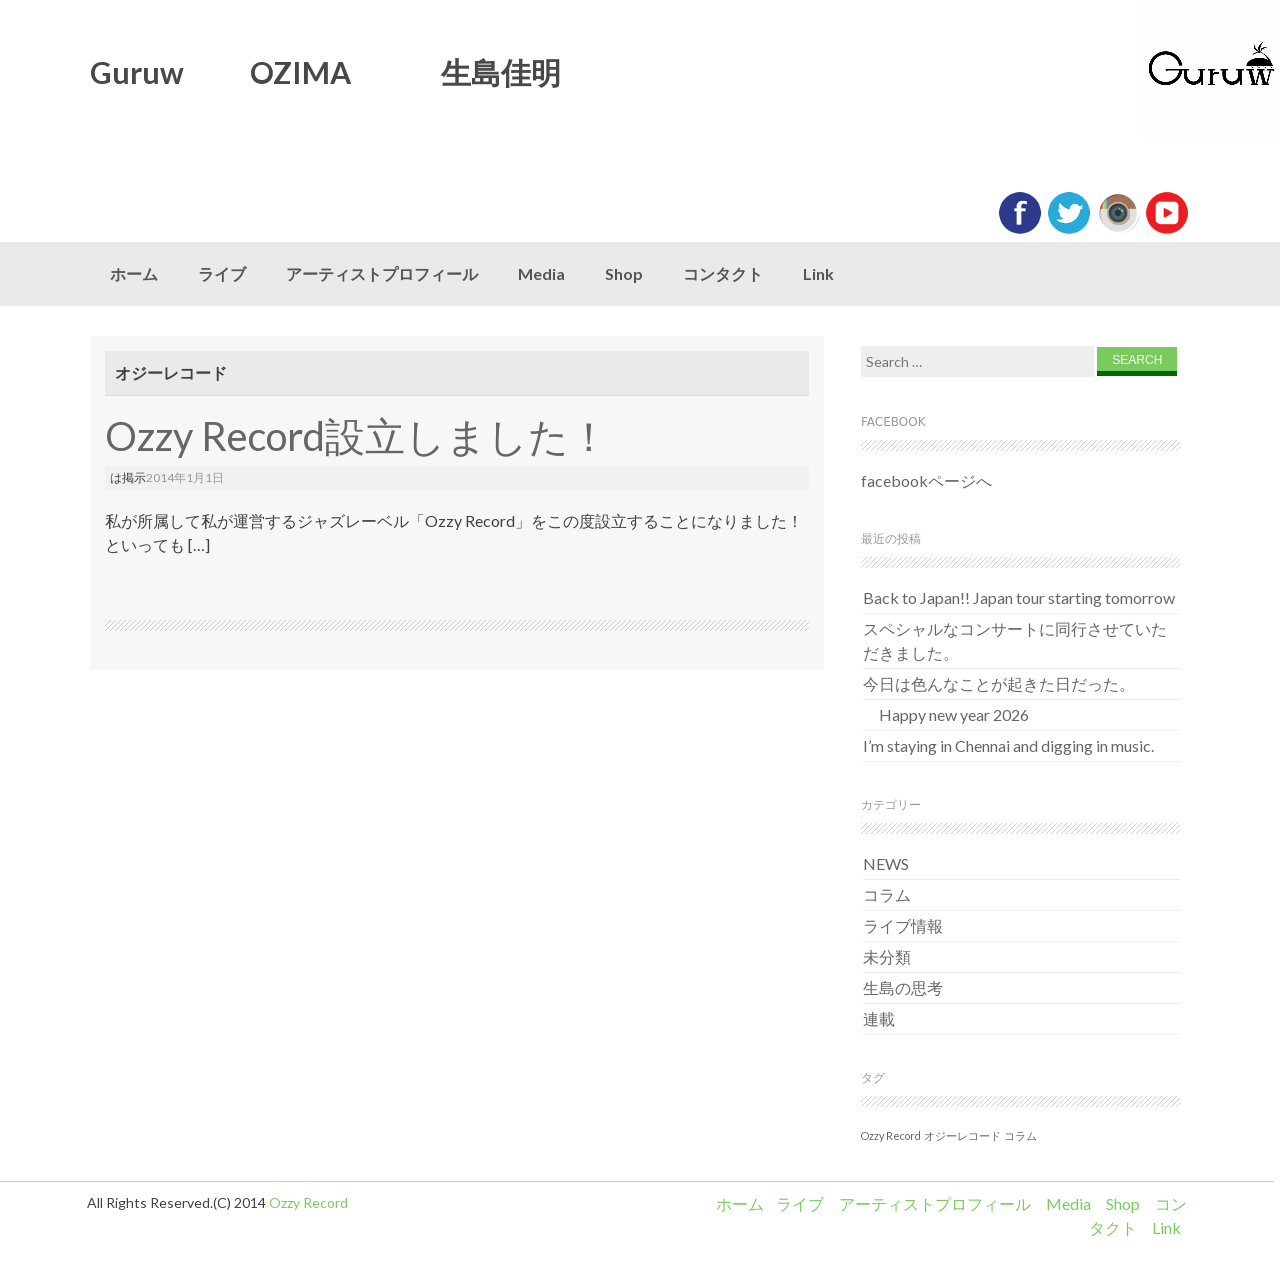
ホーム (134, 273)
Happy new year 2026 (946, 714)
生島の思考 (903, 987)
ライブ (222, 273)
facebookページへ (926, 480)
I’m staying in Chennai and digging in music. (1008, 745)
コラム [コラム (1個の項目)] (1020, 1135)
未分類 (887, 956)
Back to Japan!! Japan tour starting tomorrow (1019, 597)
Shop (624, 273)
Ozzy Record (308, 1202)
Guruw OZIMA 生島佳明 (325, 72)
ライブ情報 (903, 925)
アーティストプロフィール (382, 273)
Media (541, 273)
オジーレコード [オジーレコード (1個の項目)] (962, 1135)
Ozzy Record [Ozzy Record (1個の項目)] (891, 1135)
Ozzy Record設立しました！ (357, 436)
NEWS (886, 863)
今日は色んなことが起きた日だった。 (999, 683)
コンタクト (723, 273)
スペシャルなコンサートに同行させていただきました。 (1015, 640)
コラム (887, 894)
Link (818, 273)
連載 (879, 1018)
